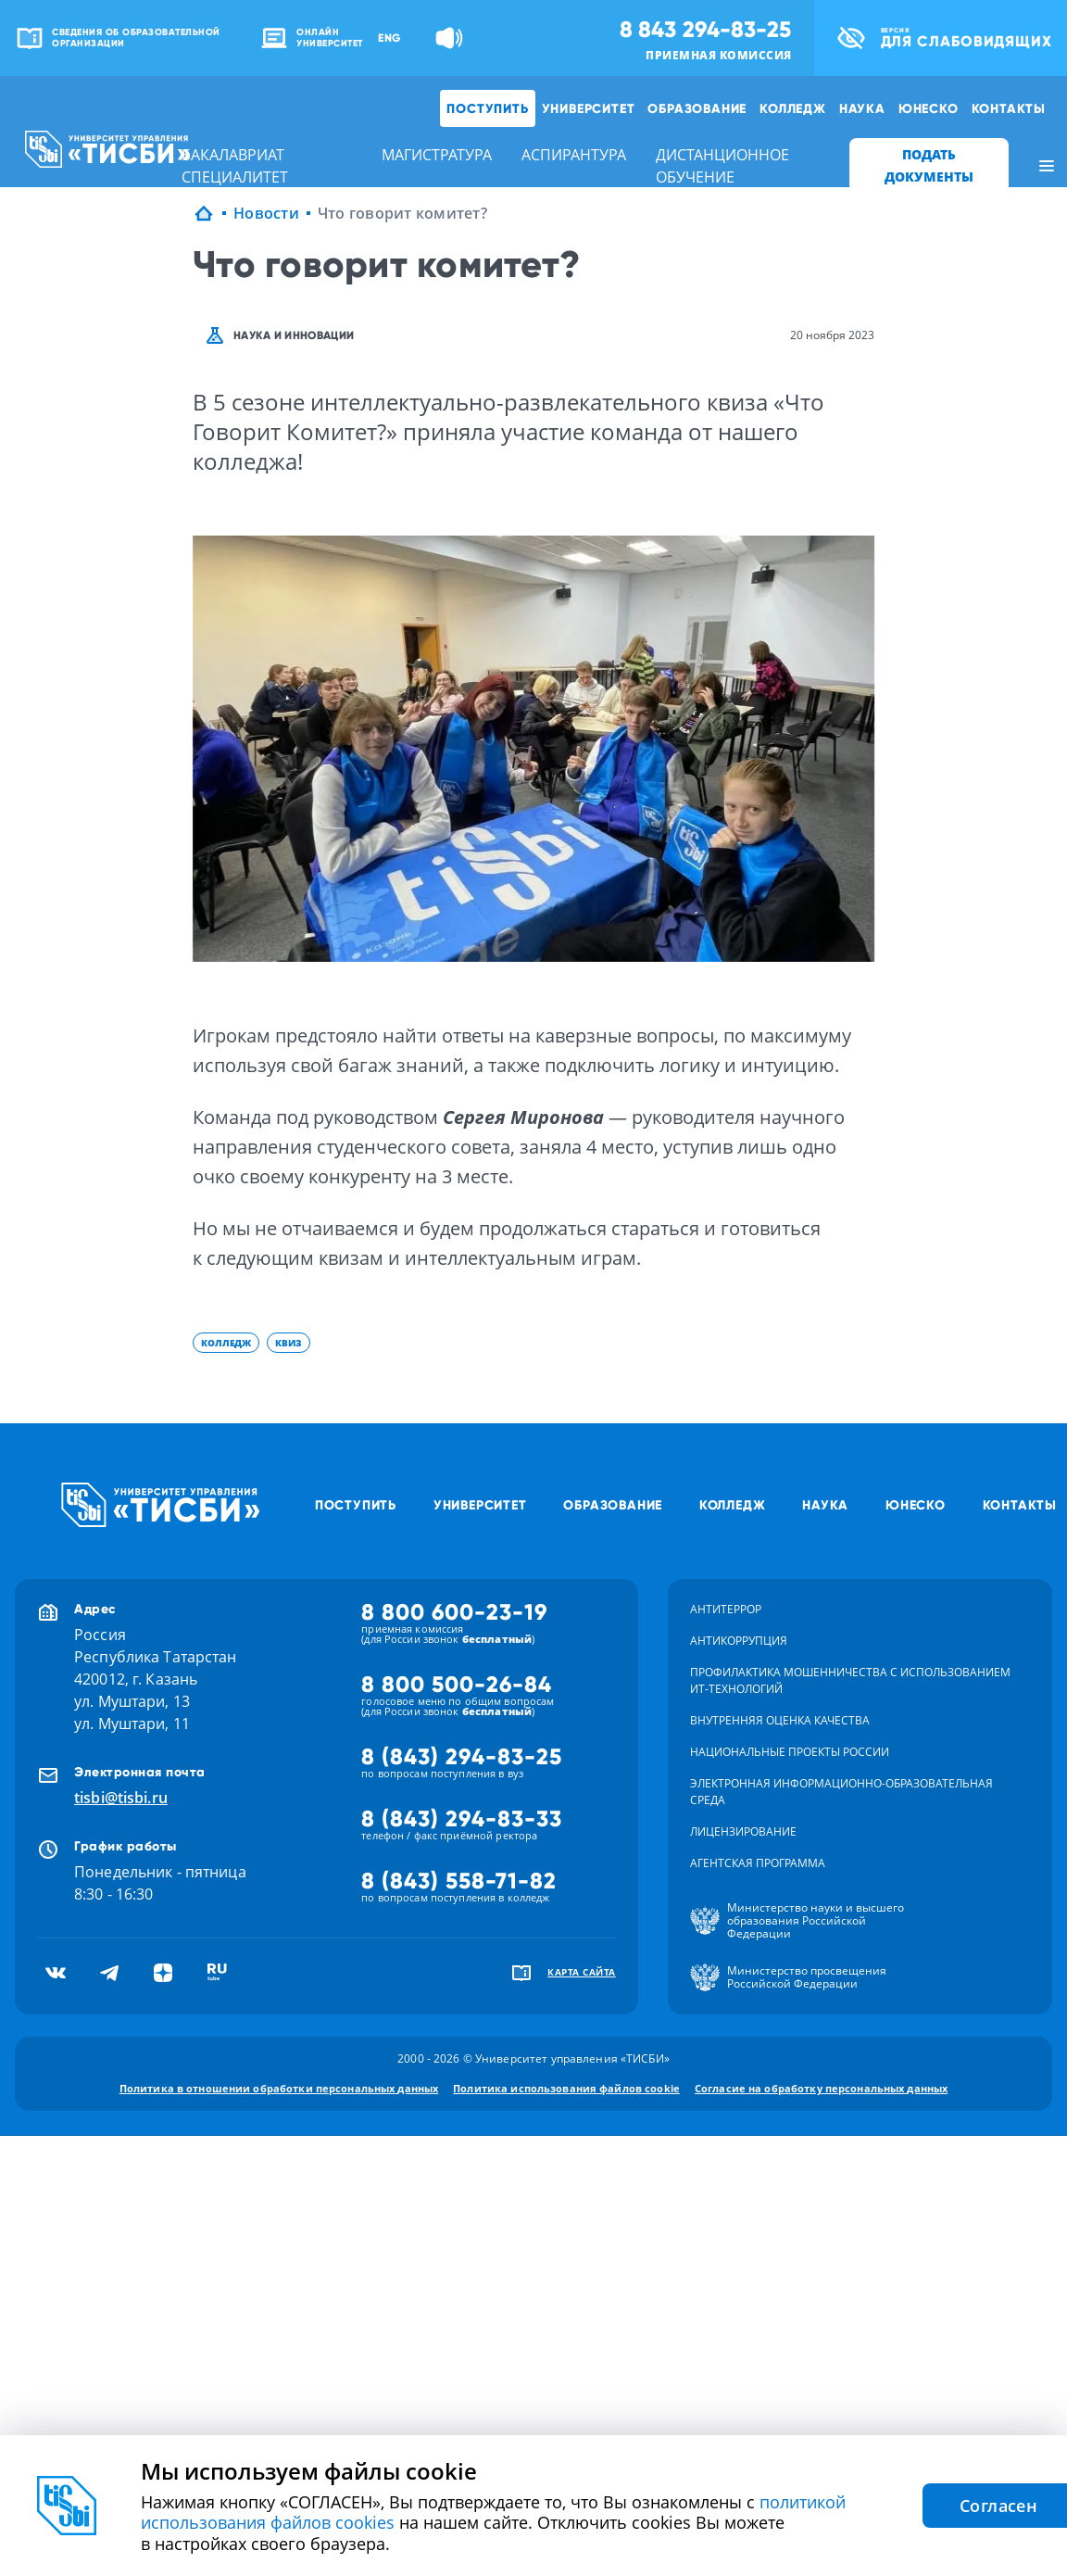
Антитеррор (725, 1609)
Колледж (792, 108)
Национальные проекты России (789, 1752)
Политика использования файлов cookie (566, 2088)
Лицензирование (743, 1831)
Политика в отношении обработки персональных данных (279, 2088)
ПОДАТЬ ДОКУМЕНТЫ (929, 165)
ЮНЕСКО (928, 108)
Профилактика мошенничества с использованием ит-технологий (850, 1680)
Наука (862, 108)
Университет (588, 108)
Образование (697, 108)
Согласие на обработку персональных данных (821, 2088)
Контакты (1009, 108)
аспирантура (573, 155)
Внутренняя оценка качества (780, 1720)
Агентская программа (757, 1863)
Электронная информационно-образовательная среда (841, 1791)
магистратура (437, 155)
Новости (266, 213)
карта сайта (581, 1971)
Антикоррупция (738, 1640)
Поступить (487, 108)
